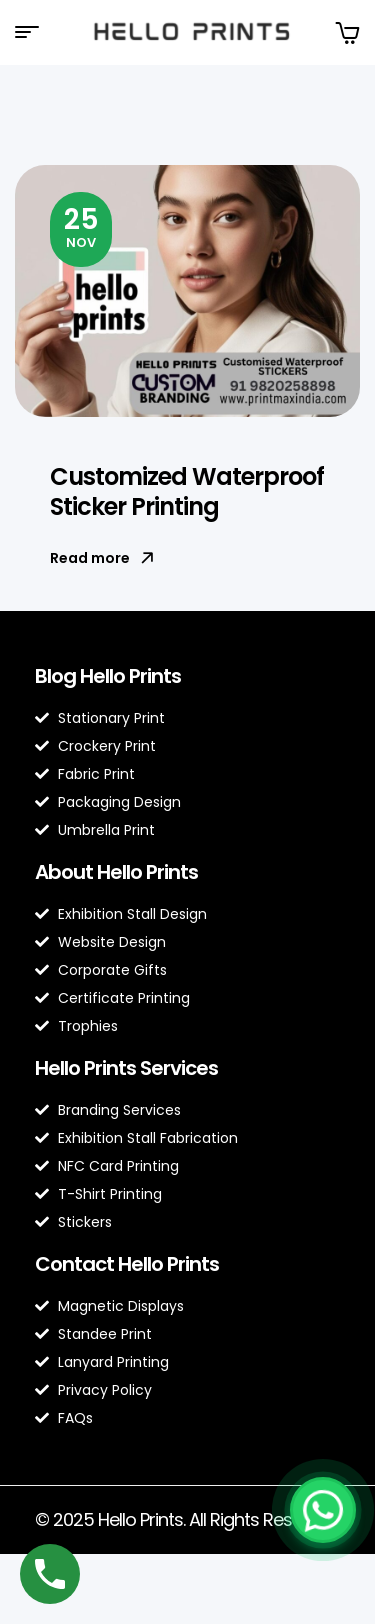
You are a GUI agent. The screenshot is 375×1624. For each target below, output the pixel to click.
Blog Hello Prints (108, 676)
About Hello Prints (116, 872)
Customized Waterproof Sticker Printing (187, 491)
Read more (102, 558)
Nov (81, 226)
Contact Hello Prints (127, 1264)
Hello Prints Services (126, 1068)
